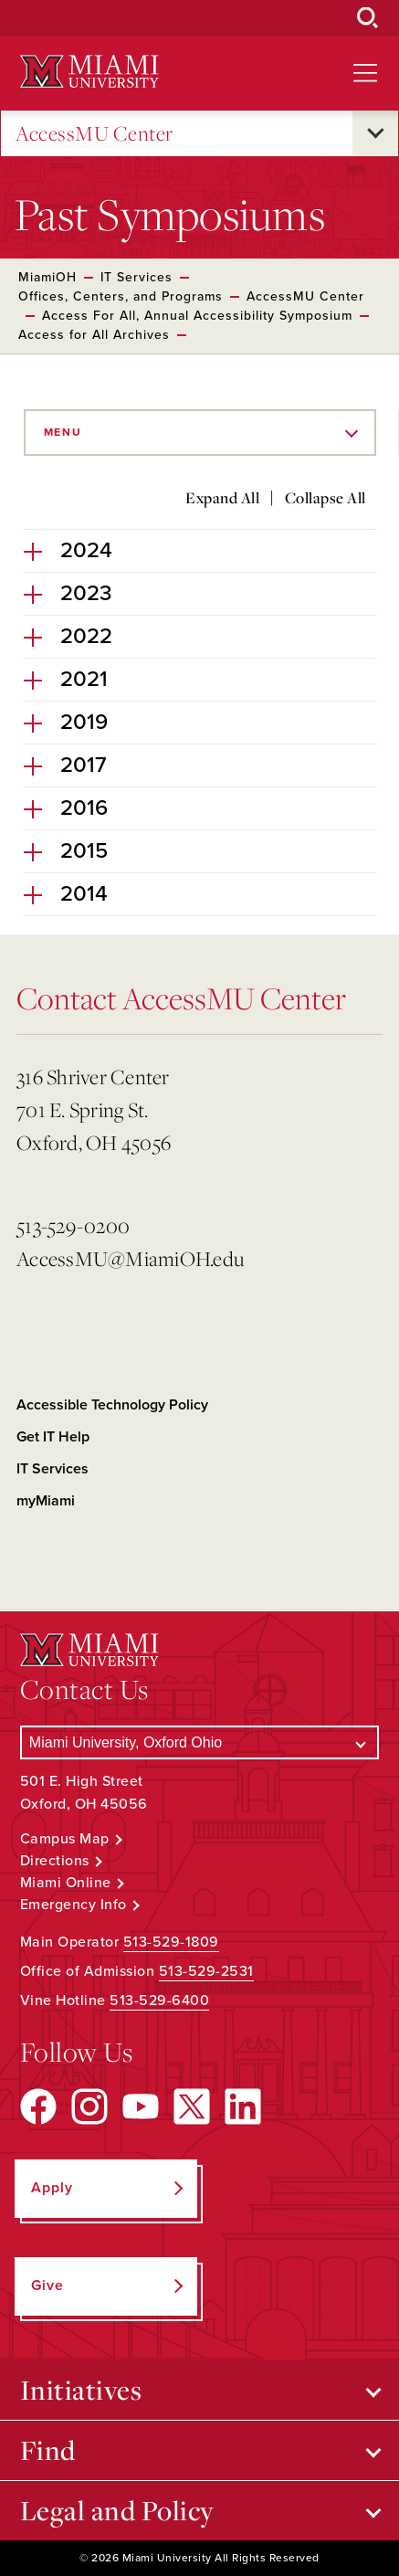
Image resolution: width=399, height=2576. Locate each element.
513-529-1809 (171, 1942)
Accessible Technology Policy (112, 1405)
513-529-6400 (159, 2000)
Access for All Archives (94, 335)
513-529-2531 (206, 1971)
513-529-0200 (73, 1225)
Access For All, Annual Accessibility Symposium (197, 315)
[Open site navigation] (365, 73)
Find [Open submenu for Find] (48, 2450)
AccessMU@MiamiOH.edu (130, 1258)
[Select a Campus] (199, 1742)
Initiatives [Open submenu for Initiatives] (81, 2389)
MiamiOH (47, 277)
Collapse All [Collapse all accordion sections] (325, 498)
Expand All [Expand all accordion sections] (222, 498)
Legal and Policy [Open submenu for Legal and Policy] (117, 2510)
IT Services (136, 277)
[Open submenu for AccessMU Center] (375, 133)
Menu (63, 432)
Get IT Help (52, 1437)
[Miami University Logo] (89, 72)
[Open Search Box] (368, 18)
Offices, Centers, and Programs (120, 296)
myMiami (45, 1501)
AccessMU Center (94, 133)
